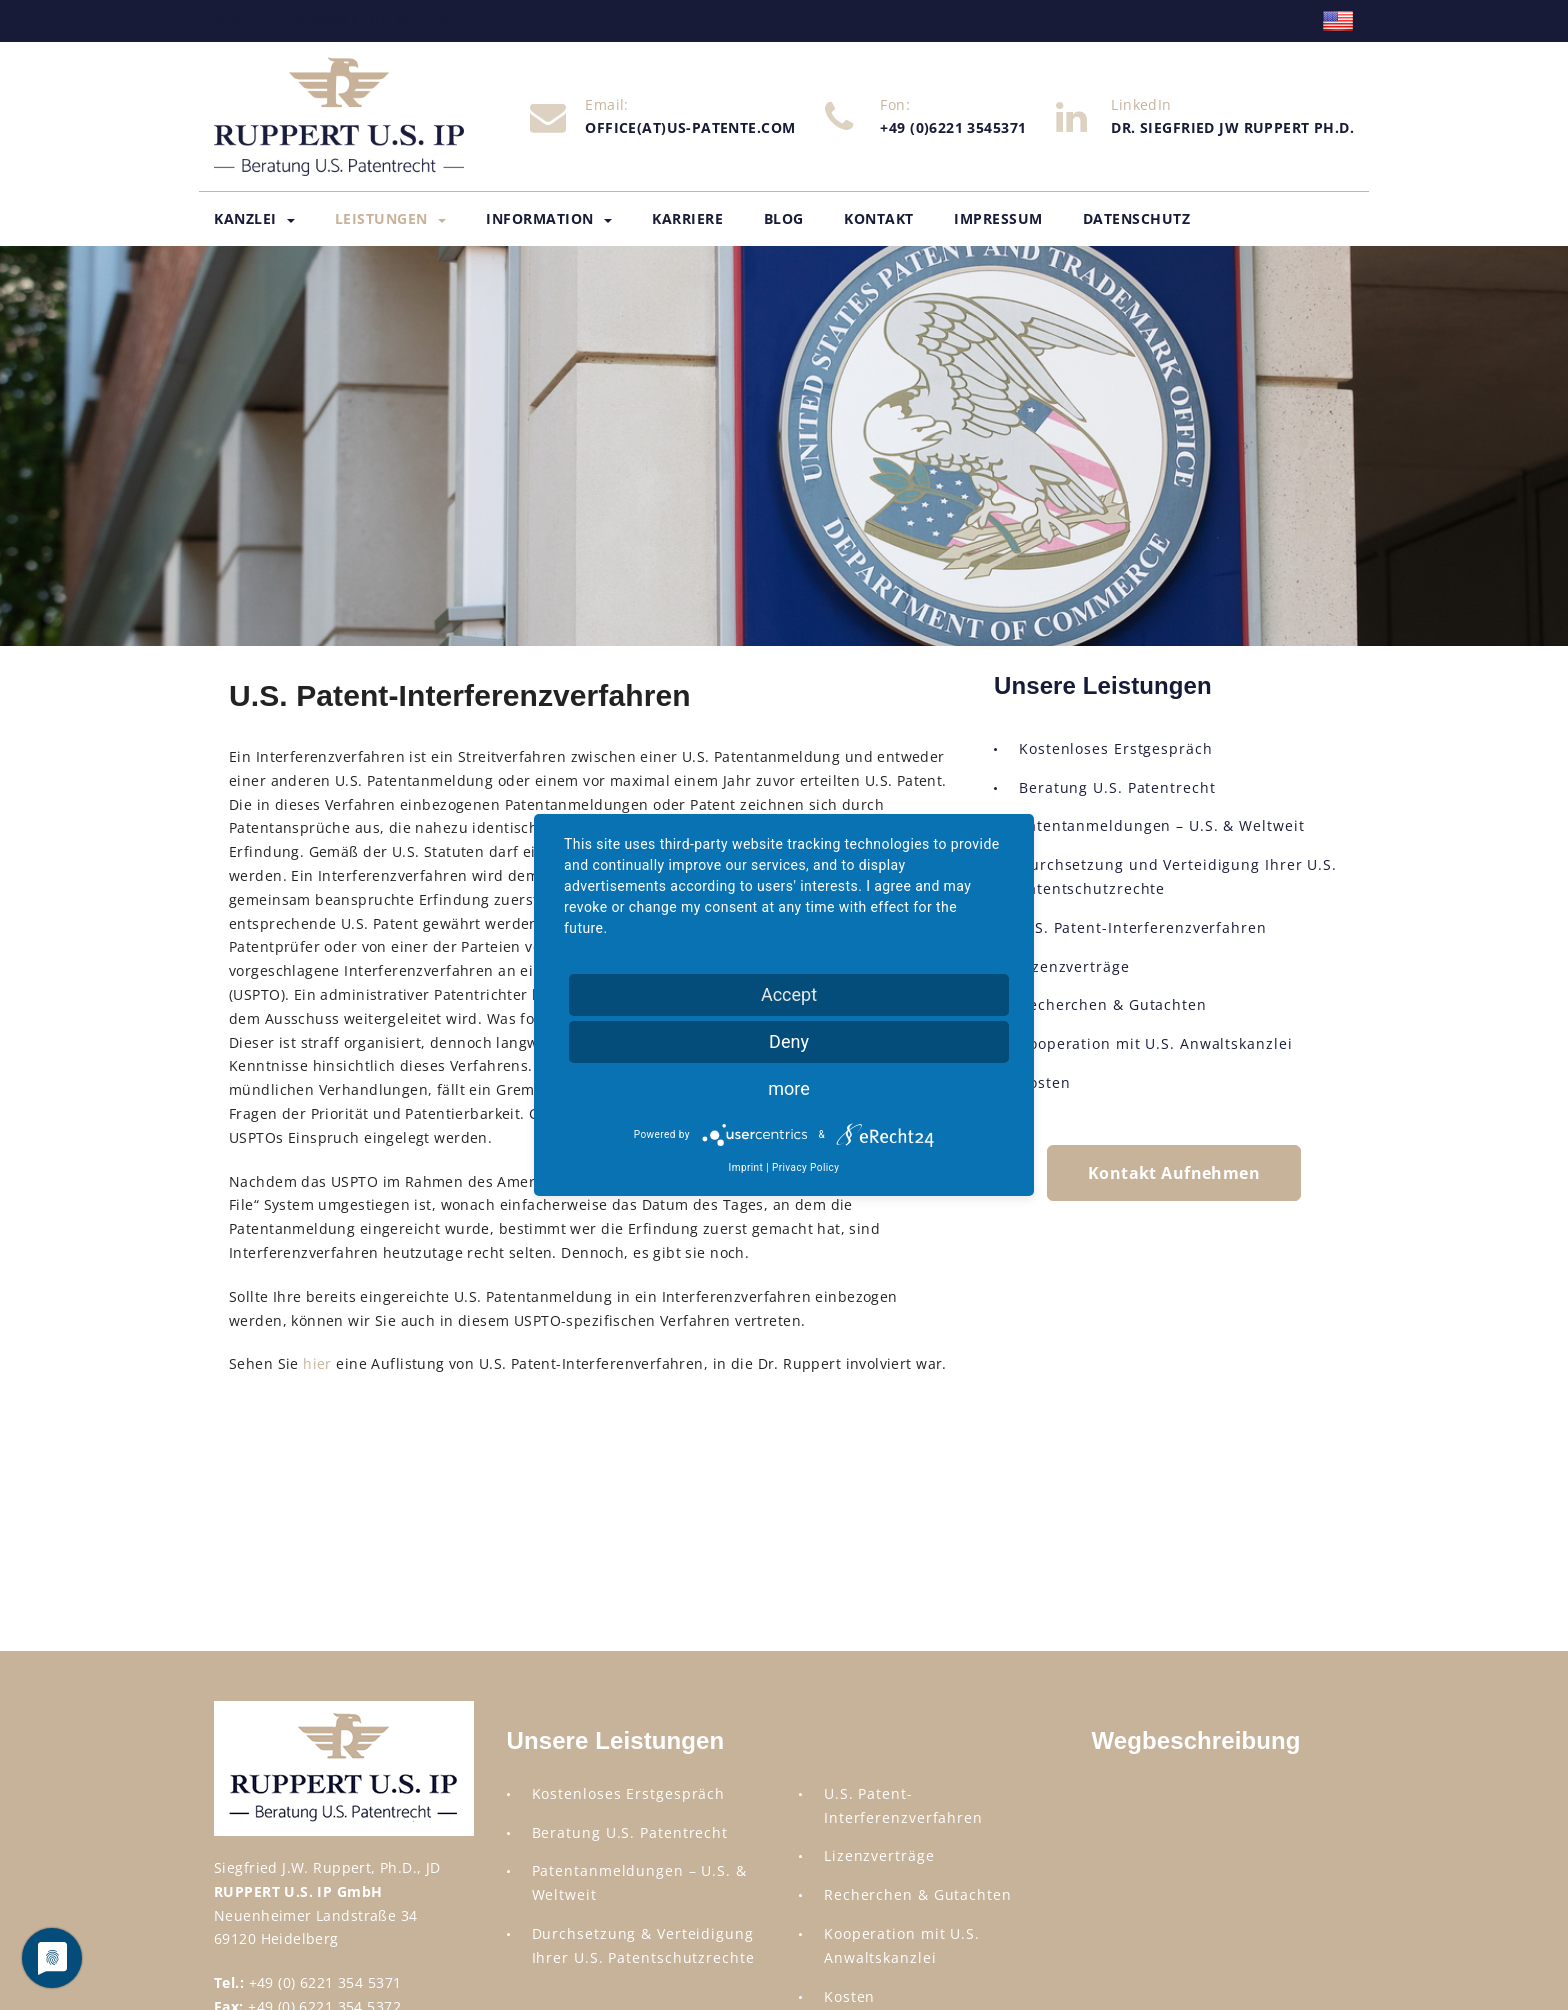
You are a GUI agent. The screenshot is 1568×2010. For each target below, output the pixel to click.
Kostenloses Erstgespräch (1116, 748)
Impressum (998, 218)
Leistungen (390, 218)
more (789, 1088)
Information (549, 218)
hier (317, 1363)
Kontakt (879, 218)
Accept (789, 994)
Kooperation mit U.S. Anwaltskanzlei (1156, 1043)
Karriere (687, 218)
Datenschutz (1137, 218)
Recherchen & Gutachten (1113, 1004)
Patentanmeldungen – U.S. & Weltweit (1162, 825)
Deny (789, 1041)
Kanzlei (254, 218)
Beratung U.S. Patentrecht (1117, 787)
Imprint (746, 1167)
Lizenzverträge (1074, 966)
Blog (784, 218)
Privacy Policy (805, 1167)
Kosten (1044, 1082)
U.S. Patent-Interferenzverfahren (1143, 927)
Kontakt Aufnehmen (1174, 1173)
